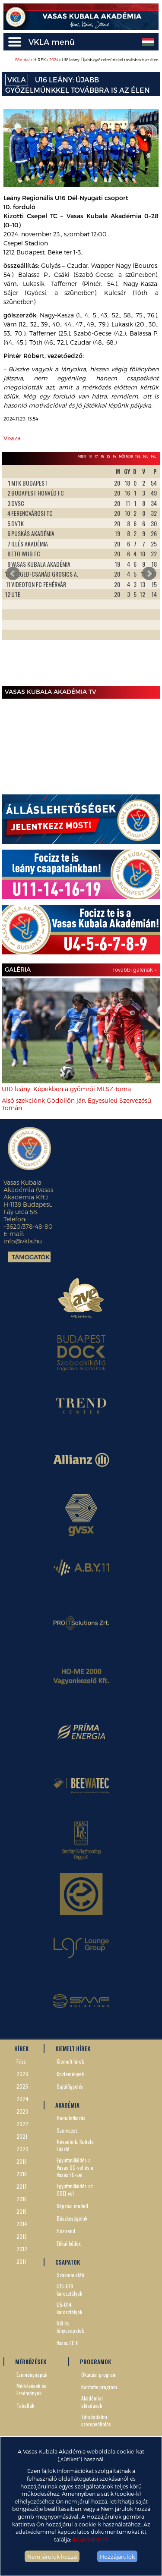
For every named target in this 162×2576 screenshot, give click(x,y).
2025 (22, 2086)
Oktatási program (99, 2374)
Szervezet (67, 2130)
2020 (22, 2148)
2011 (21, 2261)
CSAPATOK (67, 2262)
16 (102, 456)
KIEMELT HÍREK (72, 2048)
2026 (22, 2073)
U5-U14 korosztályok (69, 2308)
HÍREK (21, 2048)
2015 (21, 2211)
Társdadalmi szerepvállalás (96, 2420)
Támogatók (31, 1257)
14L (153, 456)
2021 (21, 2136)
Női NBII (126, 456)
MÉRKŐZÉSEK (30, 2361)
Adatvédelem (90, 2539)
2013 (21, 2236)
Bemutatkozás (71, 2117)
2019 (21, 2161)
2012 (21, 2249)
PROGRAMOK (95, 2361)
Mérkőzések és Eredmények (31, 2389)
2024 (53, 59)
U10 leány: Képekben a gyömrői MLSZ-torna (66, 1088)
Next (149, 573)
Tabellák (25, 2405)
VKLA (16, 79)
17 (96, 456)
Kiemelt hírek (70, 2061)
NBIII (82, 456)
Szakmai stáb (70, 2274)
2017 (21, 2186)
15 (108, 456)
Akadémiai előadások (92, 2401)
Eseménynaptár (32, 2374)
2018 (21, 2174)
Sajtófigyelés (70, 2086)
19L (137, 456)
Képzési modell (72, 2205)
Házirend (66, 2230)
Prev (13, 573)
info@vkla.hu (22, 1241)
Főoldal (22, 59)
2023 (22, 2111)
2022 (22, 2123)
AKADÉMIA (67, 2105)
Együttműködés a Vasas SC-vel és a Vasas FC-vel (75, 2167)
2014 (21, 2224)
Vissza (12, 438)
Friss (21, 2061)
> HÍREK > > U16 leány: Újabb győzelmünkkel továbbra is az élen (87, 59)
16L (145, 456)
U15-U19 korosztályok (69, 2289)
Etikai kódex (69, 2243)
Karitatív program (99, 2387)
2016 (21, 2199)
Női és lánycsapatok (70, 2326)
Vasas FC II (68, 2343)
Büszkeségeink (72, 2218)
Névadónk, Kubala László (75, 2145)
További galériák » (134, 969)
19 (90, 456)
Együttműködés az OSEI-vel (75, 2189)
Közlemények (70, 2073)
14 (114, 456)
